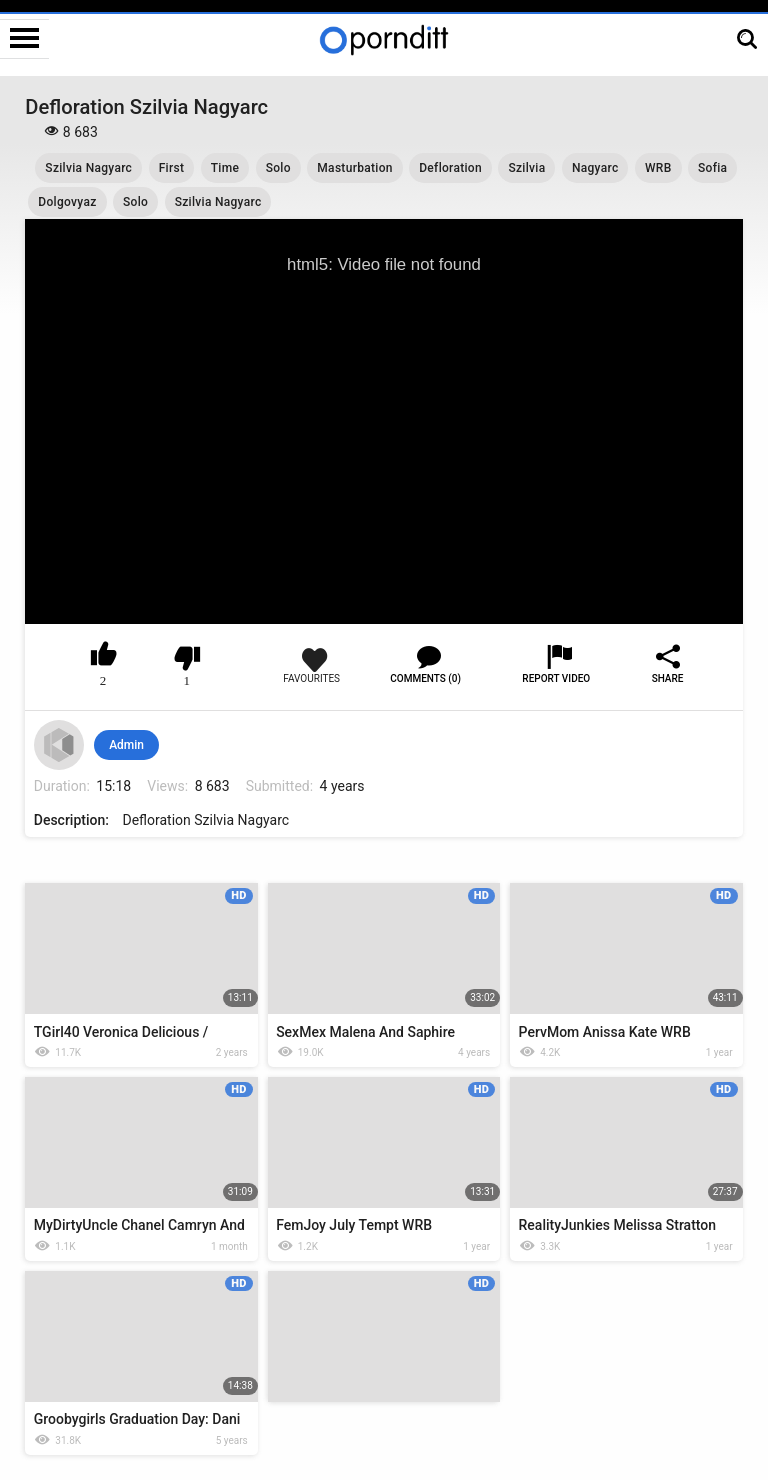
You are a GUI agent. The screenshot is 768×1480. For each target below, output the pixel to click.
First (172, 168)
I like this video (103, 658)
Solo (278, 168)
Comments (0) (425, 678)
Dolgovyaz (67, 202)
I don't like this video (187, 658)
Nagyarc (595, 168)
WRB (658, 168)
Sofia (712, 168)
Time (225, 168)
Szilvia (526, 168)
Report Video (556, 678)
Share (668, 678)
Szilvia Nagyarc (88, 168)
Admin (126, 745)
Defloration (450, 168)
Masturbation (354, 168)
